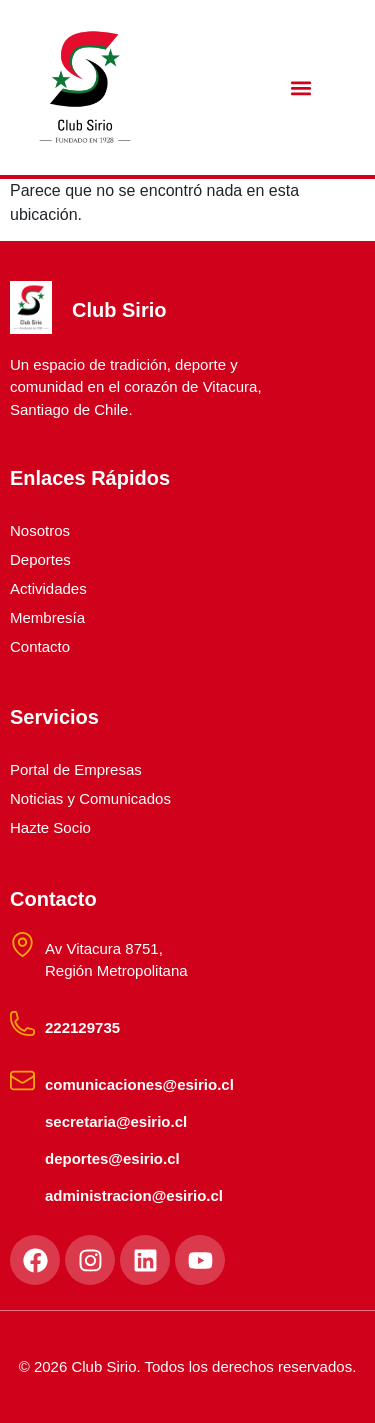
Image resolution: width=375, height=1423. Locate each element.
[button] (301, 87)
